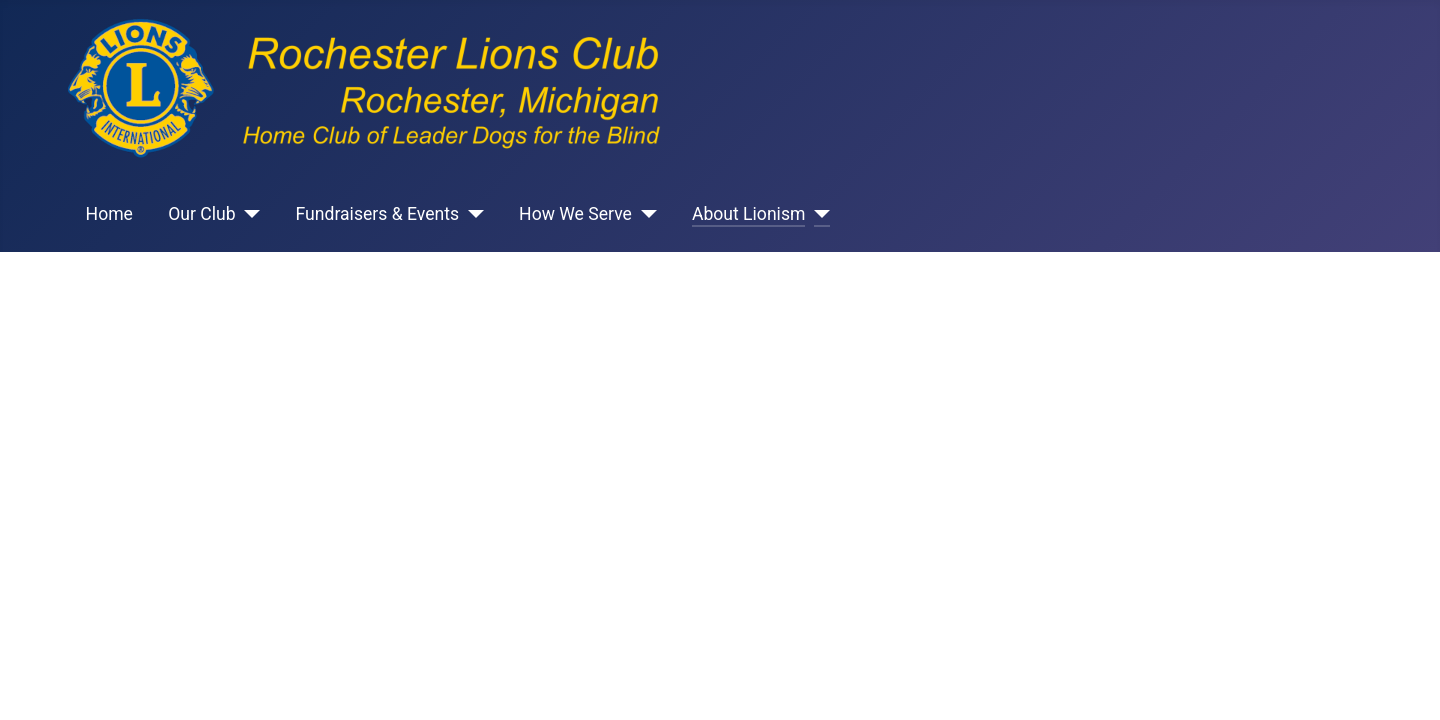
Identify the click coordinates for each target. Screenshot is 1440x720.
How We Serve (575, 214)
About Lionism (749, 214)
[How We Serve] (644, 214)
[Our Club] (248, 214)
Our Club (201, 214)
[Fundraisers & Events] (471, 214)
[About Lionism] (817, 214)
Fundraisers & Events (378, 214)
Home (109, 214)
